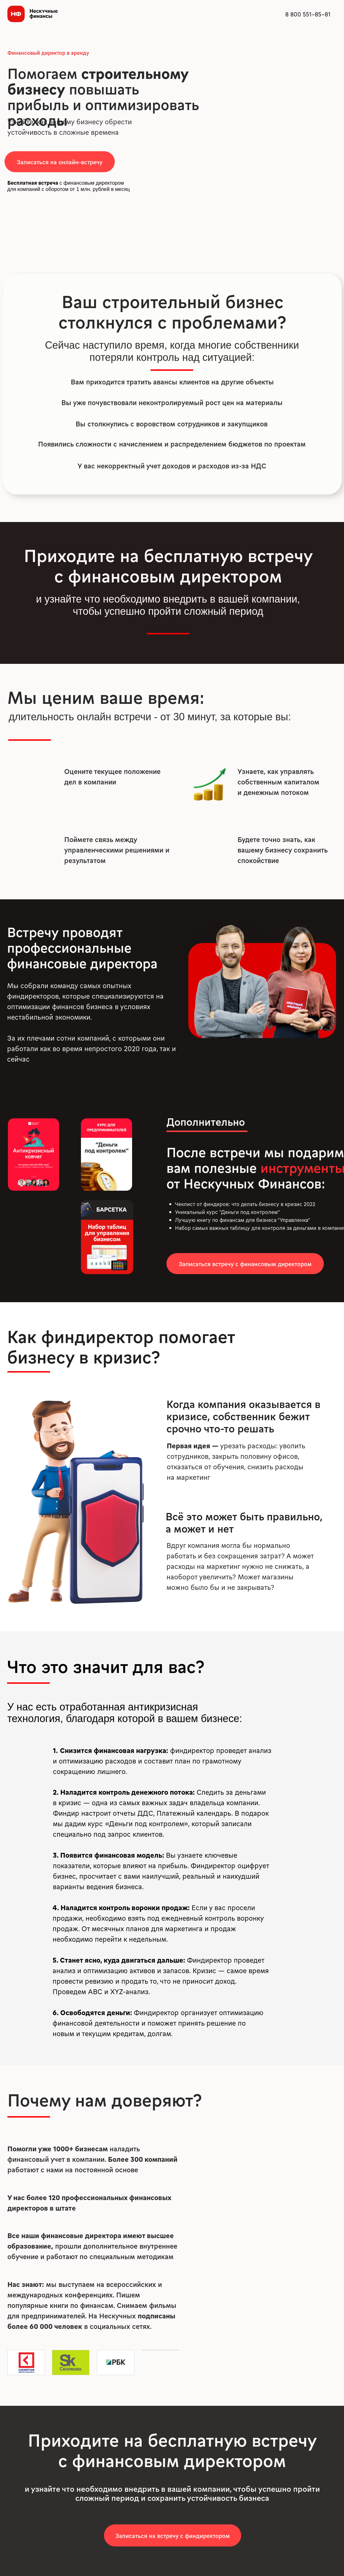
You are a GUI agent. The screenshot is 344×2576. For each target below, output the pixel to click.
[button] (60, 161)
